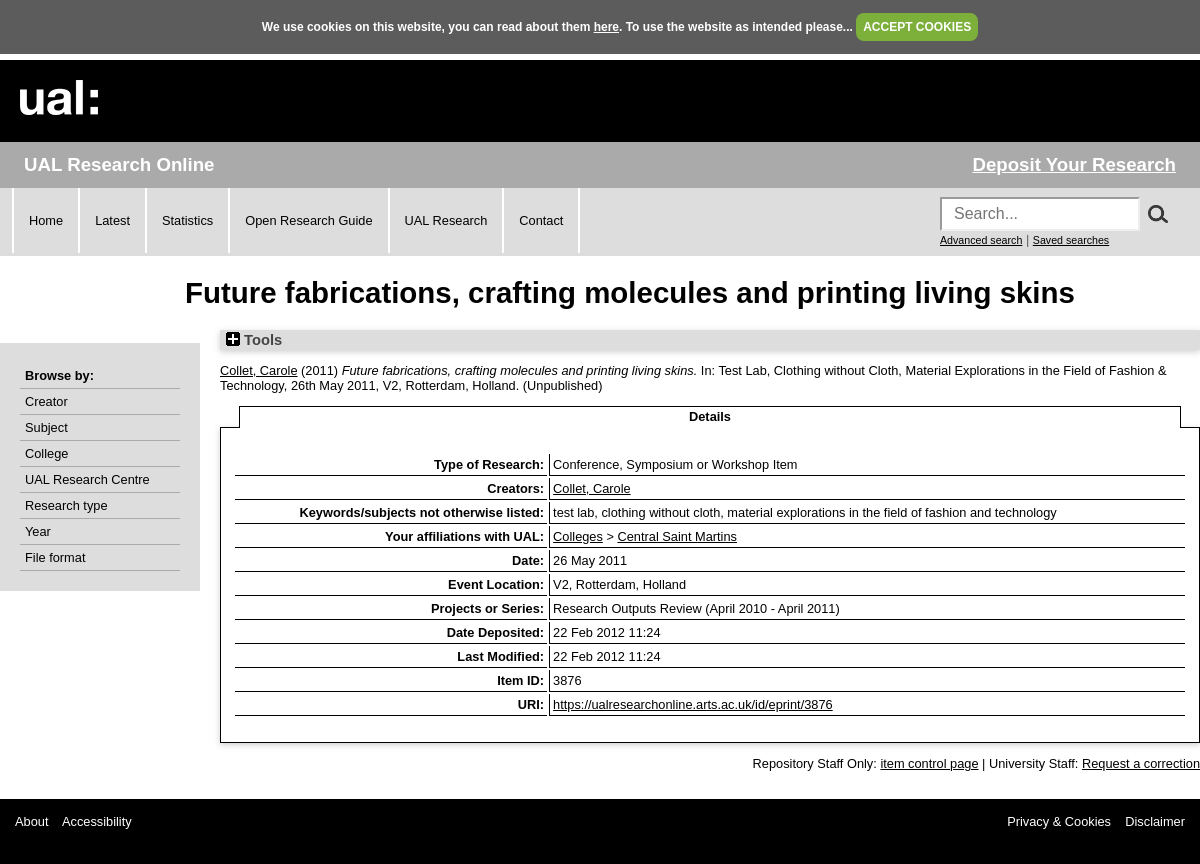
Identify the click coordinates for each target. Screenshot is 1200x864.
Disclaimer (1155, 821)
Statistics (187, 220)
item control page (929, 763)
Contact (541, 220)
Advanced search (981, 240)
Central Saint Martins (676, 536)
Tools (254, 340)
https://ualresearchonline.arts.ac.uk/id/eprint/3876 (693, 704)
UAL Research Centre (87, 479)
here (606, 27)
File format (55, 557)
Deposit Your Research (1074, 164)
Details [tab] (710, 416)
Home (46, 220)
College (46, 453)
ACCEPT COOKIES (917, 27)
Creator (46, 401)
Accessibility (97, 821)
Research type (66, 505)
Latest (112, 220)
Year (38, 531)
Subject (46, 427)
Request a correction (1141, 763)
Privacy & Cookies (1059, 821)
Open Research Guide (308, 220)
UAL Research (446, 220)
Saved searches (1071, 240)
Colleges (578, 536)
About (31, 821)
